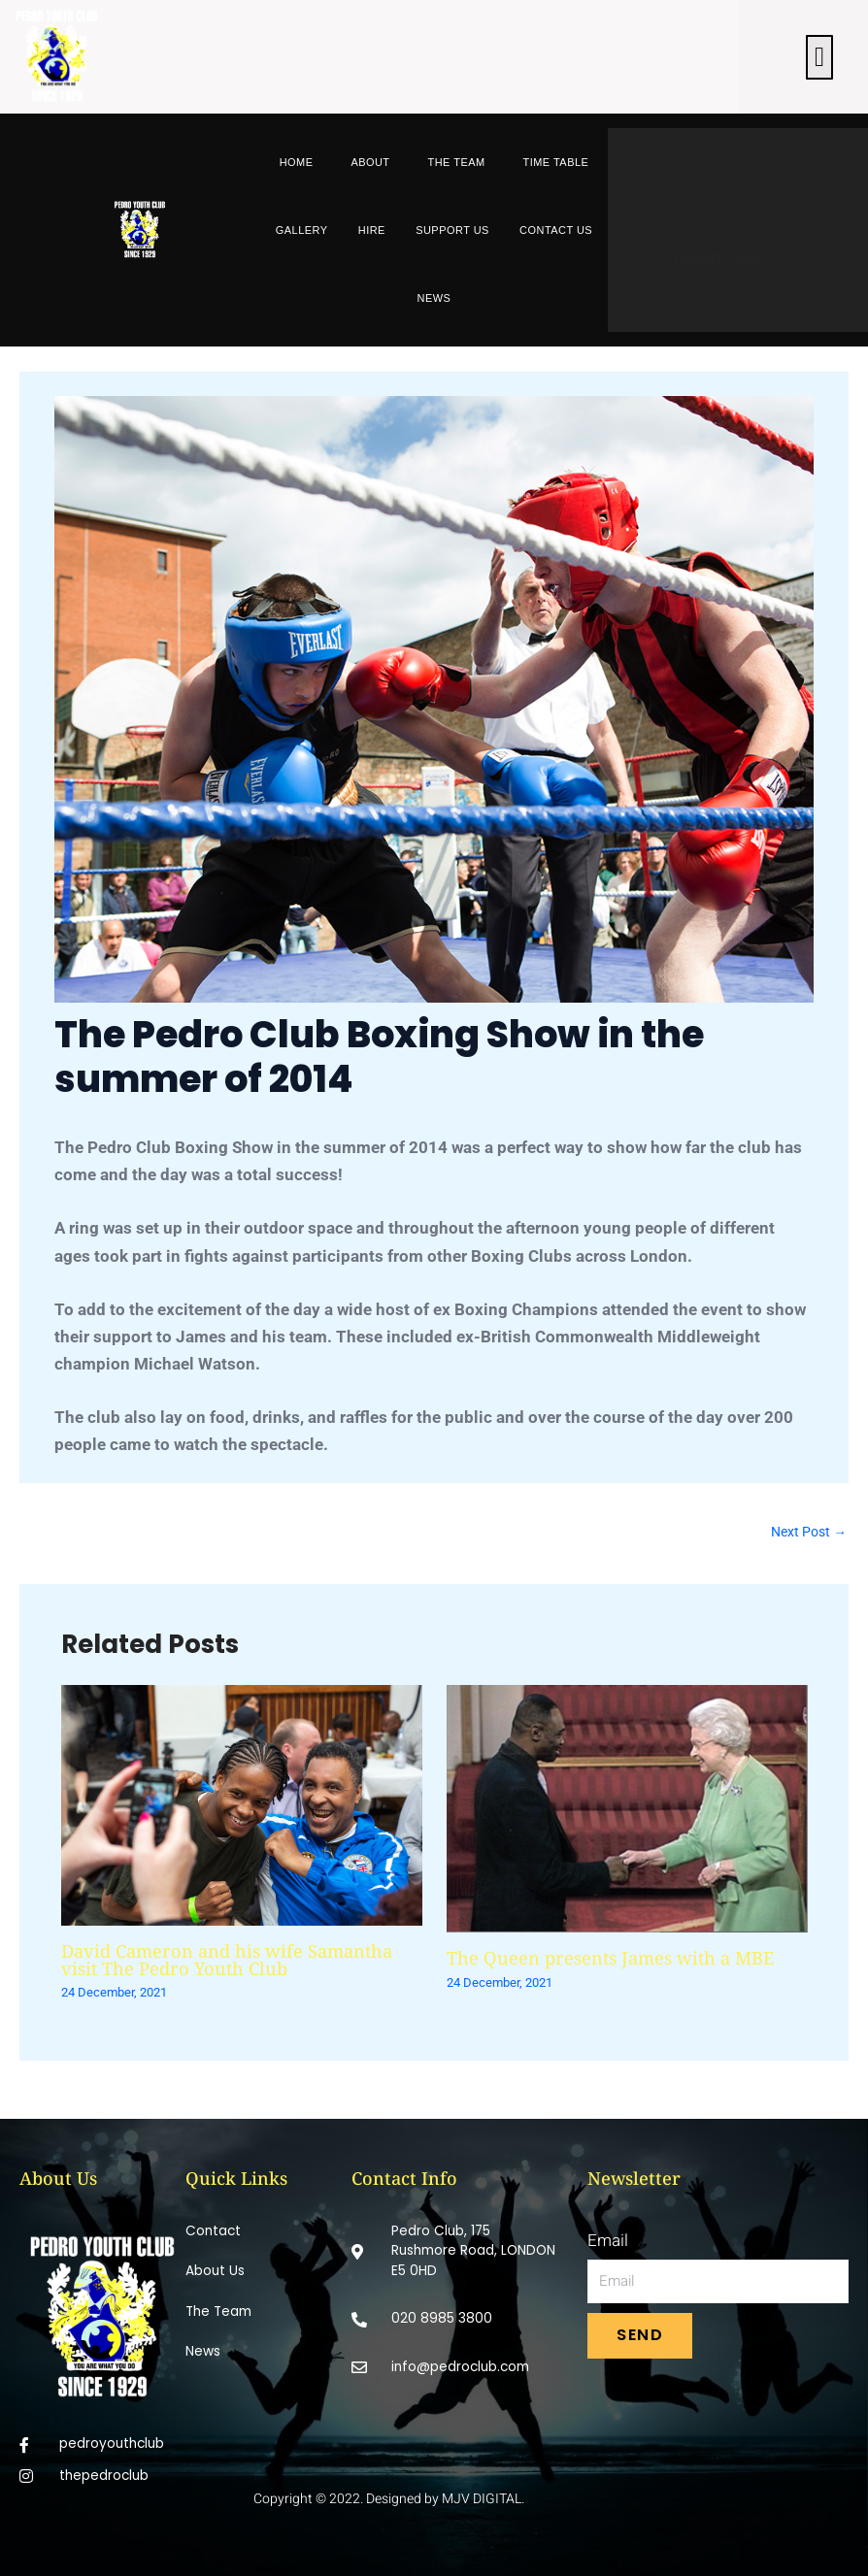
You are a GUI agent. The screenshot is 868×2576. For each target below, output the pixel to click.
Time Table (556, 162)
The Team (455, 162)
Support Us (452, 230)
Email (607, 2241)
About (370, 162)
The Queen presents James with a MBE (610, 1957)
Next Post (809, 1531)
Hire (371, 230)
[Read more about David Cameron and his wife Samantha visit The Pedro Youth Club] (241, 1803)
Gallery (302, 230)
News (434, 298)
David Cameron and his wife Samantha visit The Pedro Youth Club (226, 1959)
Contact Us (555, 230)
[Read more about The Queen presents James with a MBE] (627, 1807)
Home (297, 162)
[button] (819, 57)
